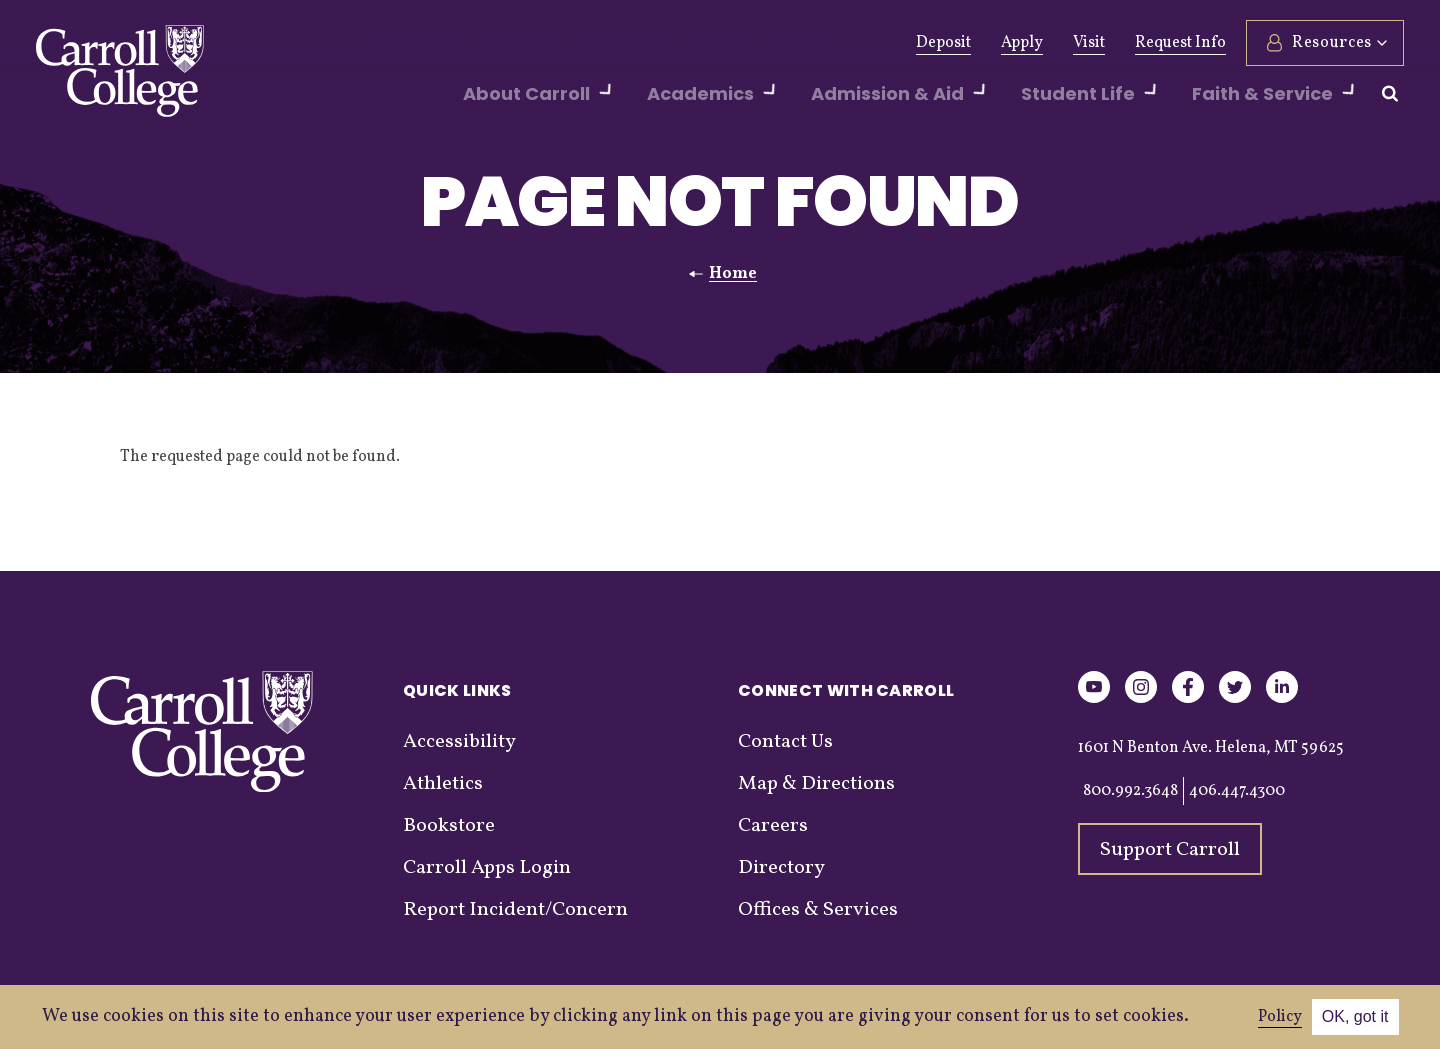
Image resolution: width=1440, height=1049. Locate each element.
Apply (1022, 43)
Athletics (591, 43)
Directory (781, 868)
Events (745, 43)
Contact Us (785, 742)
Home (733, 274)
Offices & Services (818, 910)
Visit (1089, 43)
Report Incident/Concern (515, 910)
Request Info (1180, 43)
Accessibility (459, 742)
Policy (1280, 1017)
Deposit (943, 43)
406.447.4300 (1237, 791)
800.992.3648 (1130, 791)
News (672, 43)
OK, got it (1355, 1016)
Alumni (503, 43)
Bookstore (449, 826)
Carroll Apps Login (487, 868)
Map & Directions (816, 784)
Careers (773, 826)
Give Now (411, 43)
